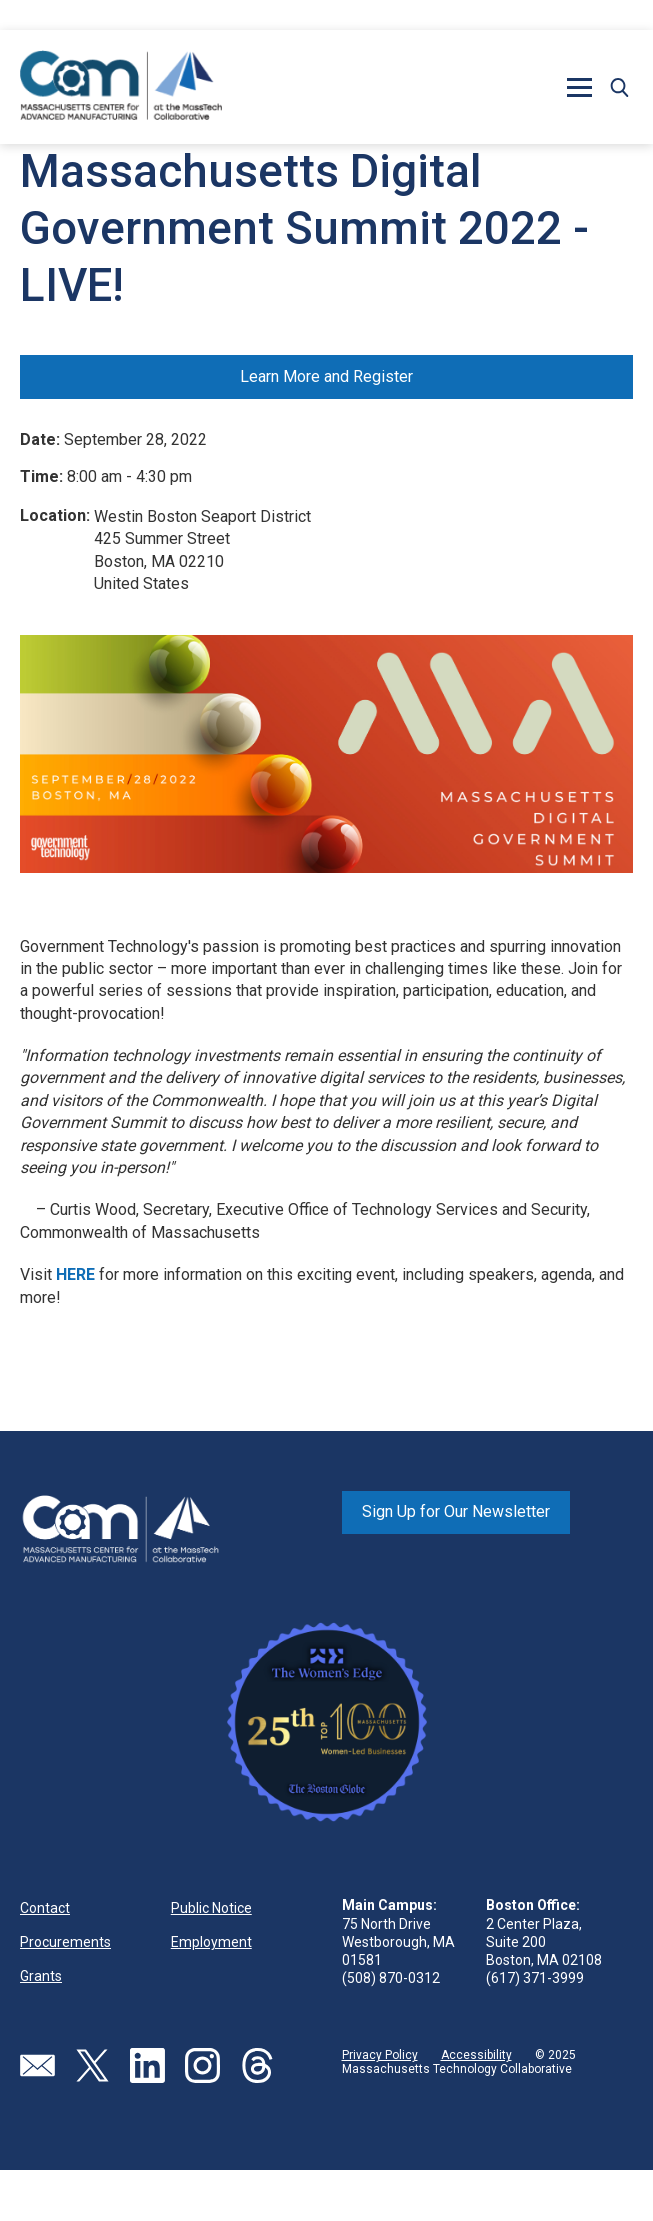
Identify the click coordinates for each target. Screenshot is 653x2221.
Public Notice (211, 1908)
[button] (579, 87)
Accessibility (476, 2055)
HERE (75, 1274)
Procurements (65, 1942)
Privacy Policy (380, 2055)
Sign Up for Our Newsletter (456, 1511)
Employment (211, 1942)
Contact (45, 1908)
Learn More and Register (326, 376)
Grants (41, 1976)
